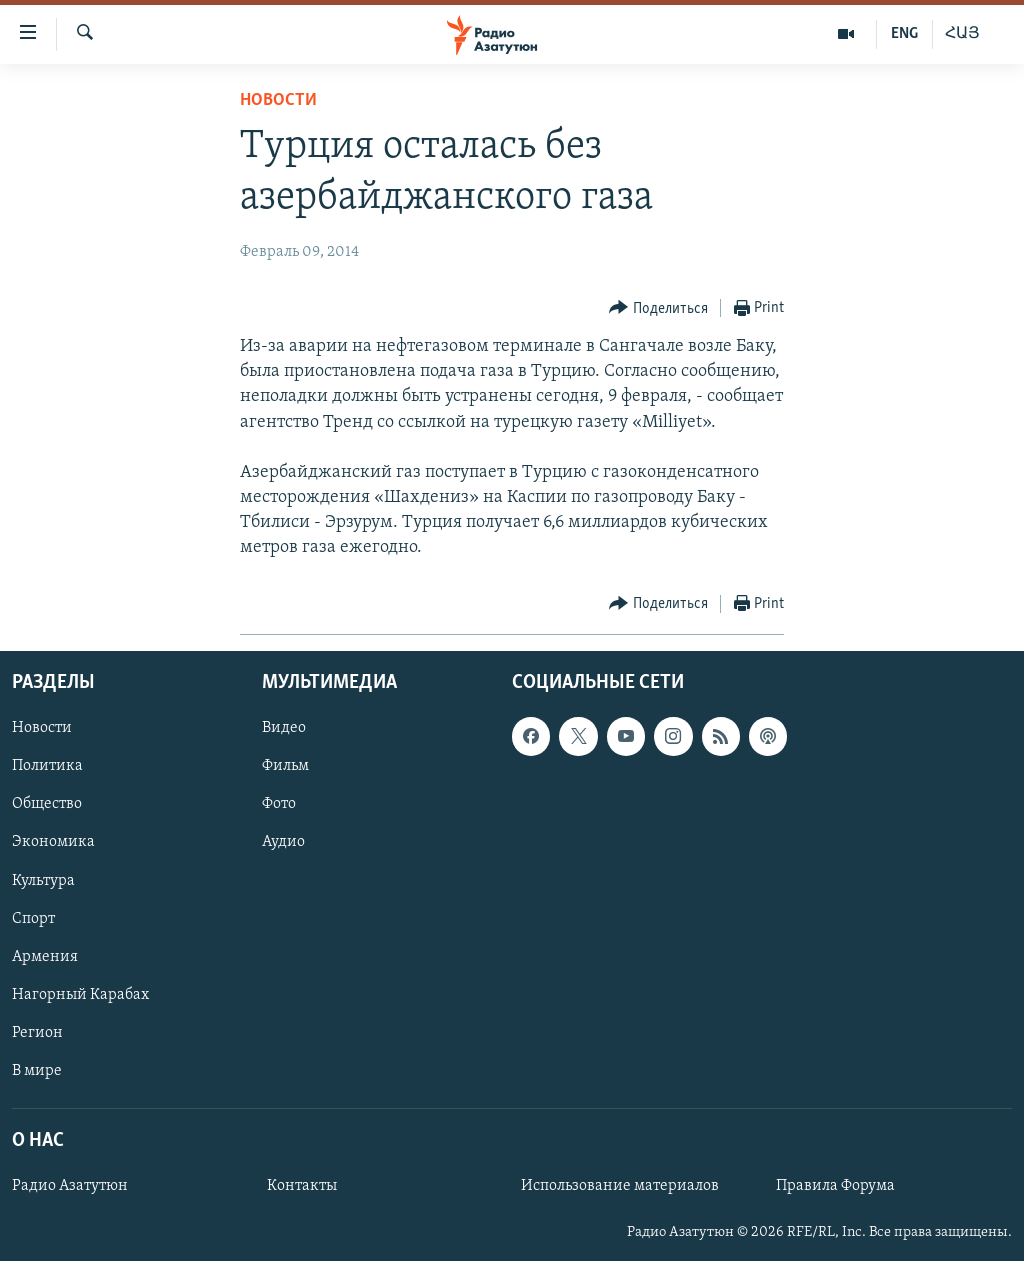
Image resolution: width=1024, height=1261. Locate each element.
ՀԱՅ (962, 34)
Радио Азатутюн (70, 1186)
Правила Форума (835, 1186)
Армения (45, 956)
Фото (279, 804)
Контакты (302, 1186)
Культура (43, 880)
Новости (278, 100)
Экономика (53, 842)
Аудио (283, 842)
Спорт (33, 918)
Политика (47, 766)
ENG (904, 34)
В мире (37, 1071)
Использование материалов (620, 1186)
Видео (284, 728)
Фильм (285, 766)
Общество (47, 804)
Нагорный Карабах (80, 994)
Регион (37, 1032)
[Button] (658, 308)
